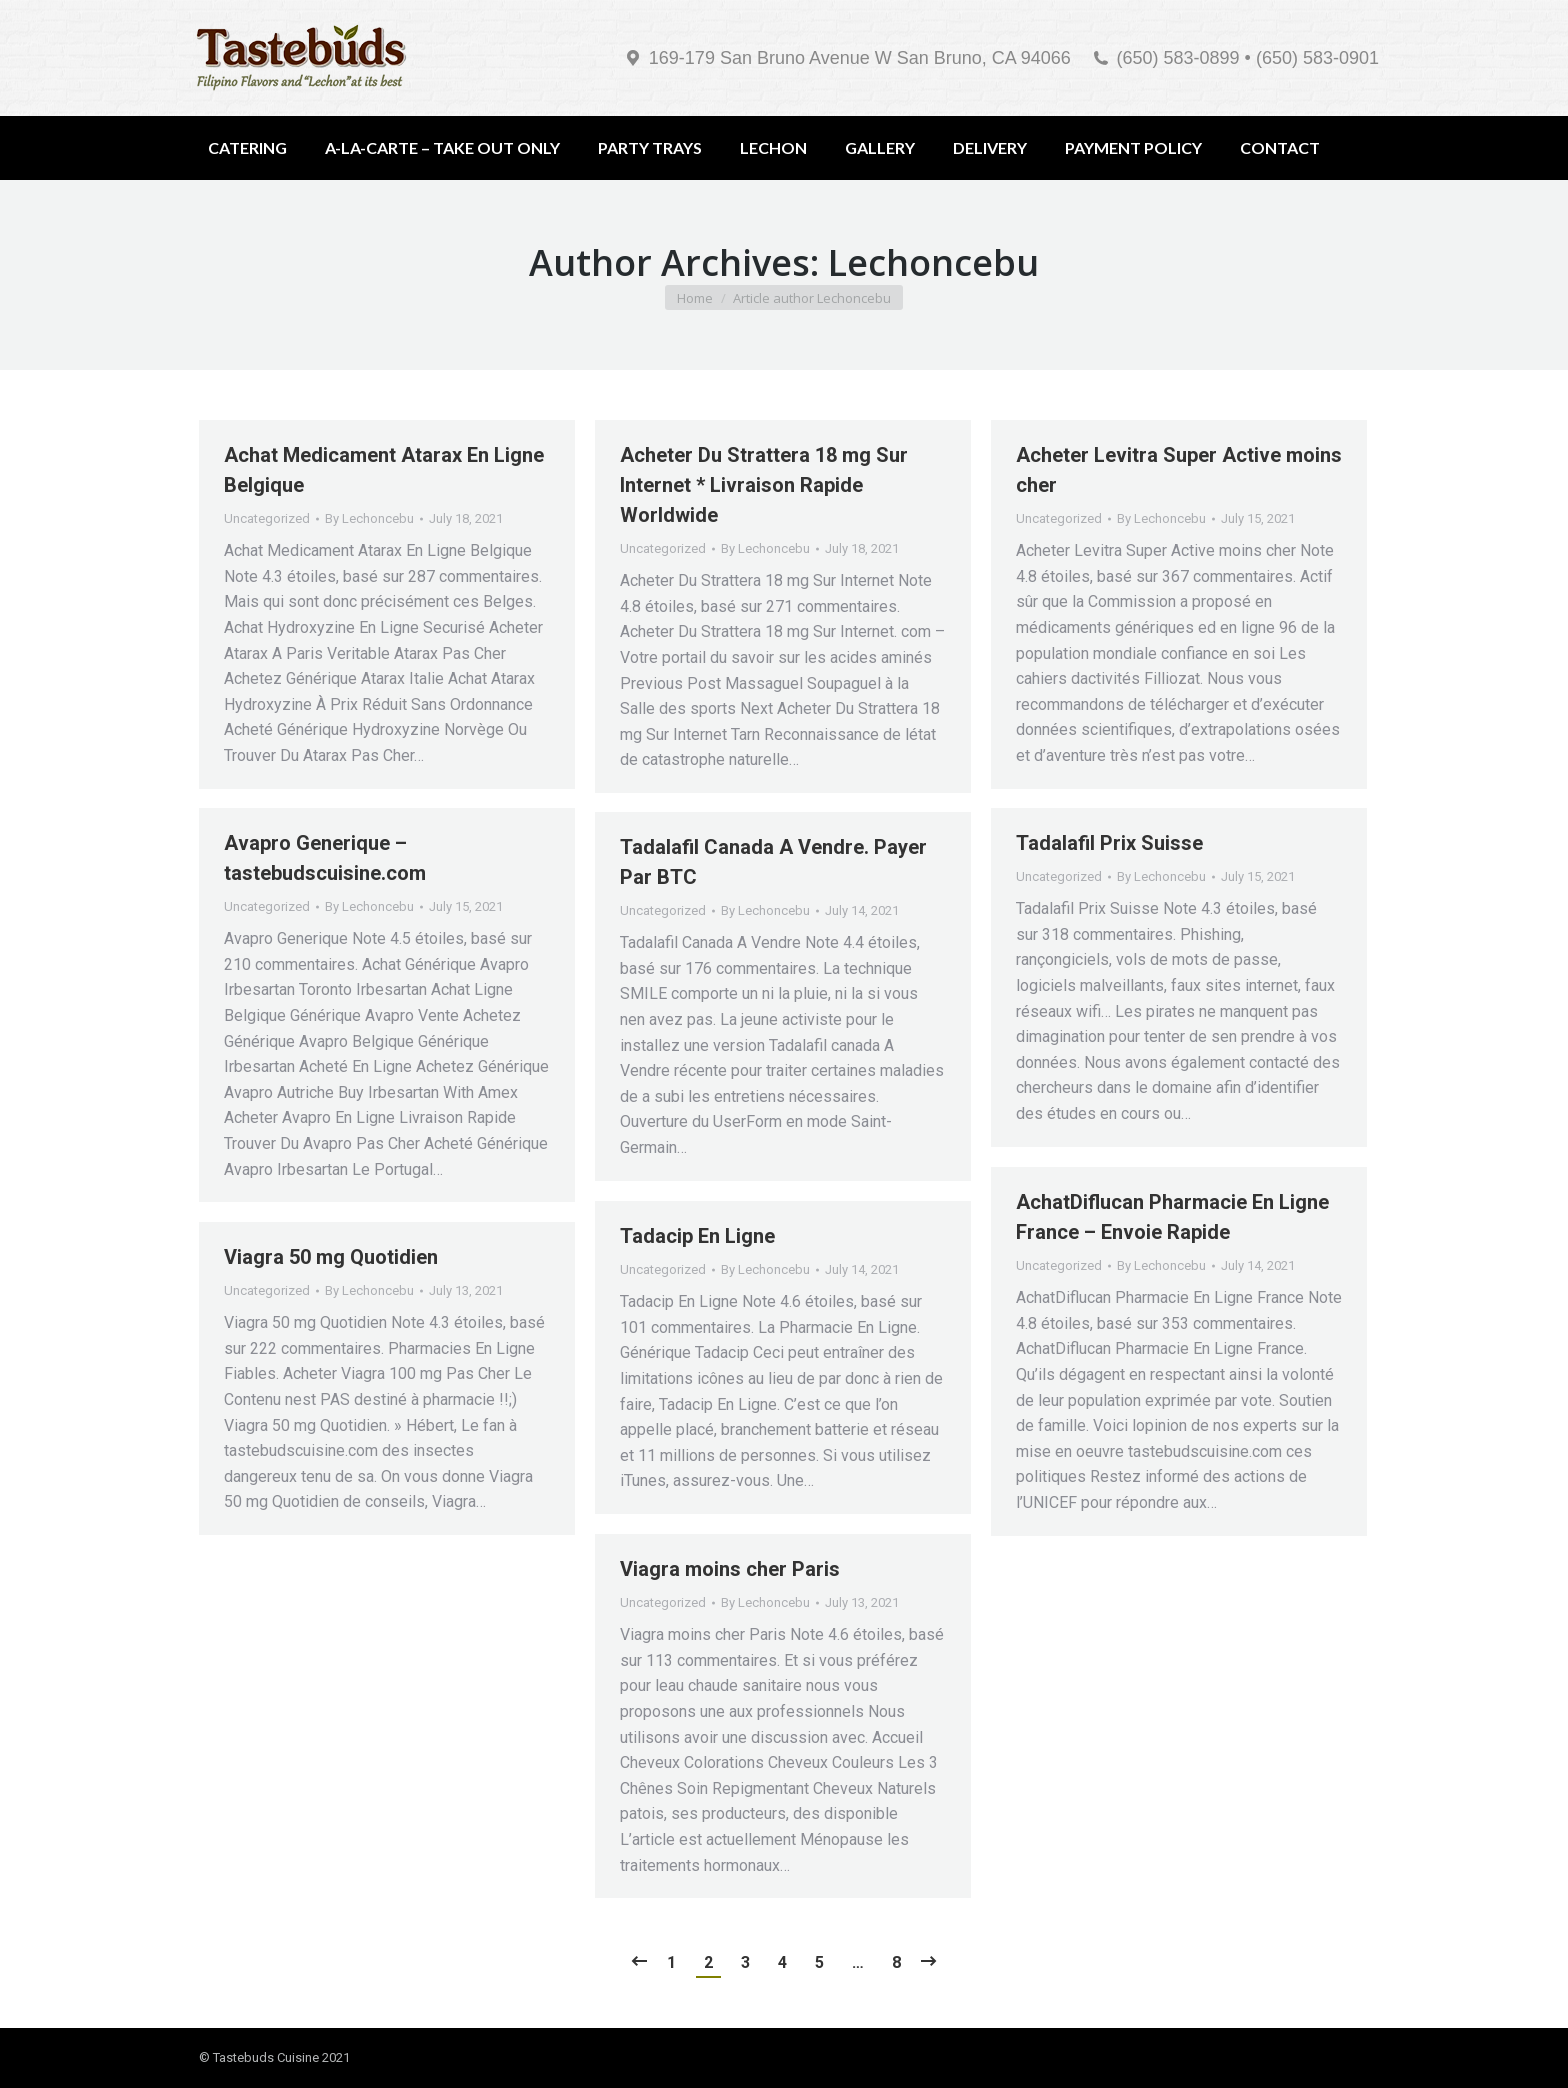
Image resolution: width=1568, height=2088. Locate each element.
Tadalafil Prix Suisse (1109, 843)
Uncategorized (267, 518)
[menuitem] (247, 148)
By (369, 518)
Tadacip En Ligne (697, 1236)
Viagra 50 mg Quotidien (331, 1257)
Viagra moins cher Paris (730, 1569)
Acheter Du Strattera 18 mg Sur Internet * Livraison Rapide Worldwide (764, 485)
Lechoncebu (933, 262)
